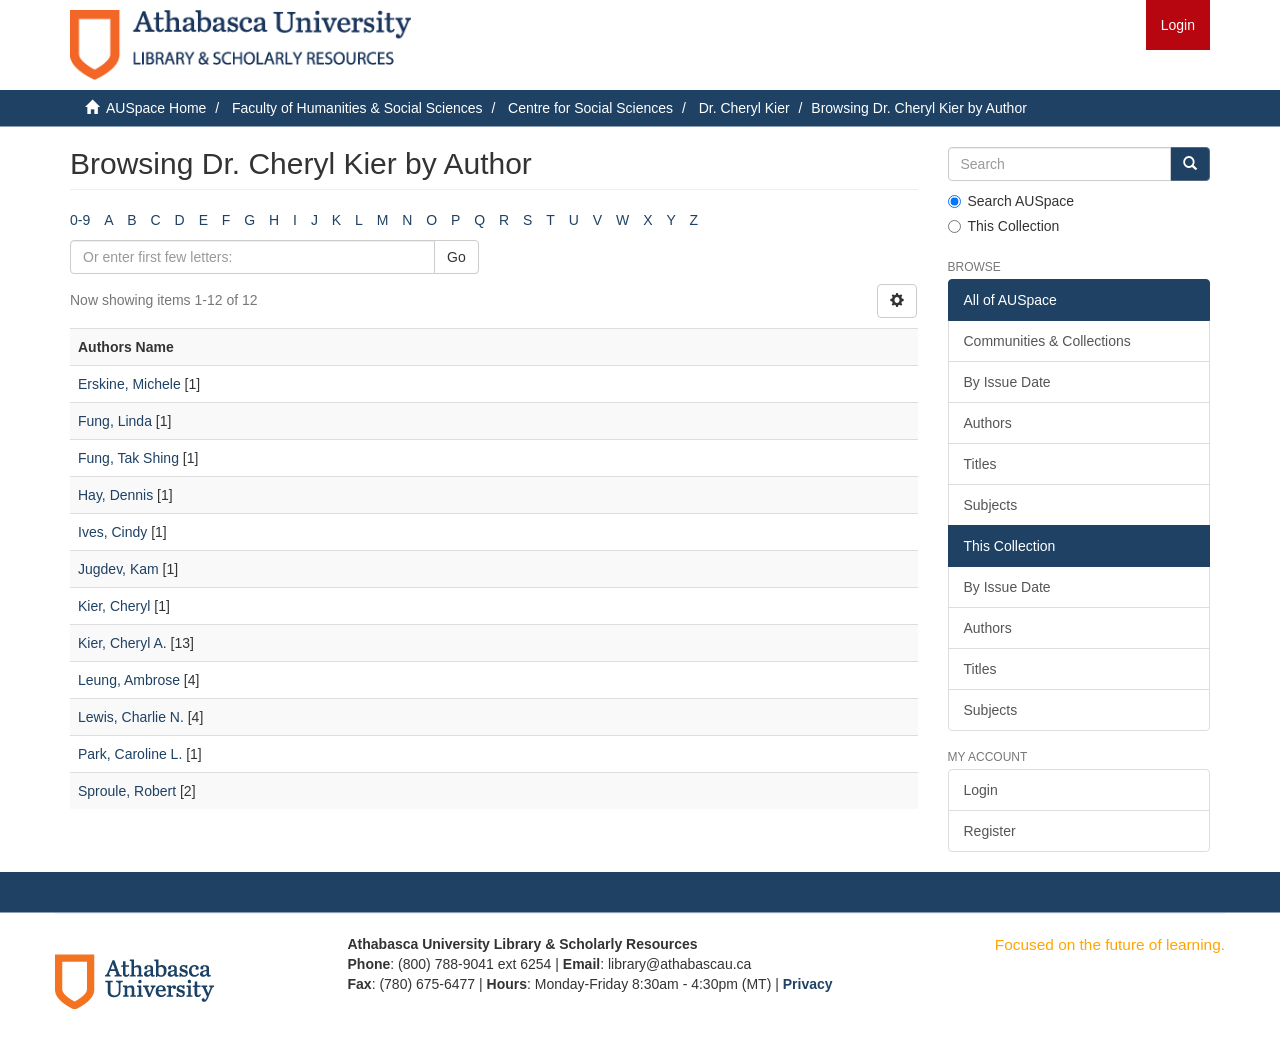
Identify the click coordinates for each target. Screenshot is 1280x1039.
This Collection (1004, 226)
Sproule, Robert (127, 791)
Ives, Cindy (112, 532)
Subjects (991, 505)
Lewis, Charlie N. (131, 717)
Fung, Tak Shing (128, 458)
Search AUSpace (1011, 201)
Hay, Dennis (115, 495)
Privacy (808, 984)
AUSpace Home (156, 108)
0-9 (80, 220)
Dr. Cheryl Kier (744, 108)
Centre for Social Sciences (590, 108)
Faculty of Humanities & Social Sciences (357, 108)
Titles (980, 464)
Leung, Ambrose (129, 680)
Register (990, 831)
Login (981, 790)
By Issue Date (1007, 382)
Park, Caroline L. (130, 754)
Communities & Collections (1047, 341)
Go (456, 257)
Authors (988, 423)
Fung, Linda (115, 421)
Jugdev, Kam (118, 569)
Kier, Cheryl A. (122, 643)
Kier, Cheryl (114, 606)
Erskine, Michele (129, 384)
